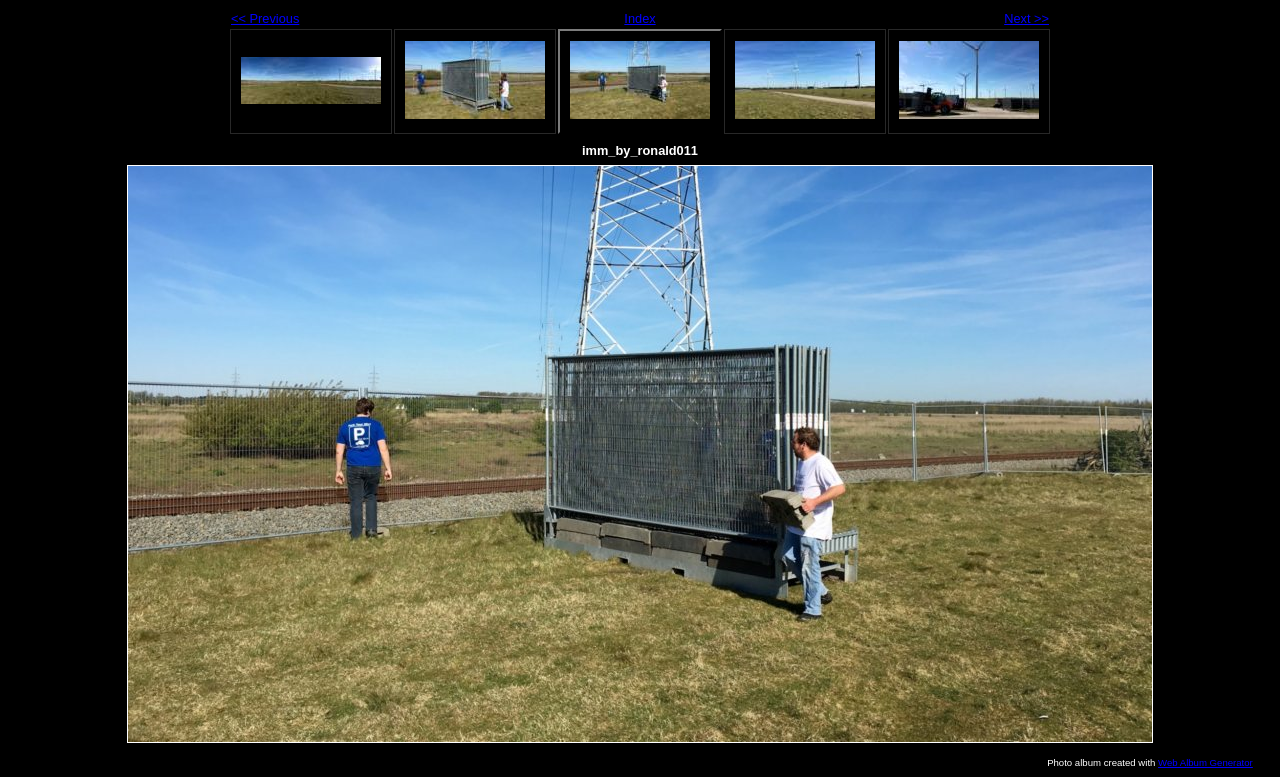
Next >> (1026, 18)
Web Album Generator (1205, 762)
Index (639, 18)
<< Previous (265, 18)
